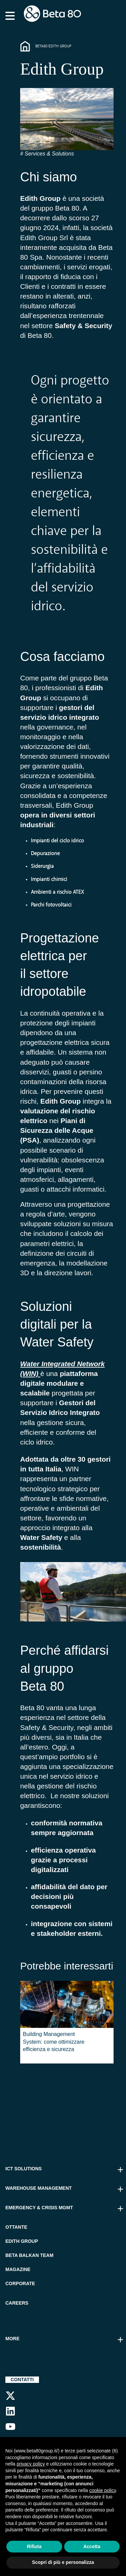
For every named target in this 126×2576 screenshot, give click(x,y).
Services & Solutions (48, 154)
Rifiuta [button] (34, 2546)
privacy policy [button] (30, 2464)
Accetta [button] (91, 2546)
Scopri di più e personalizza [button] (63, 2562)
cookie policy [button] (102, 2490)
